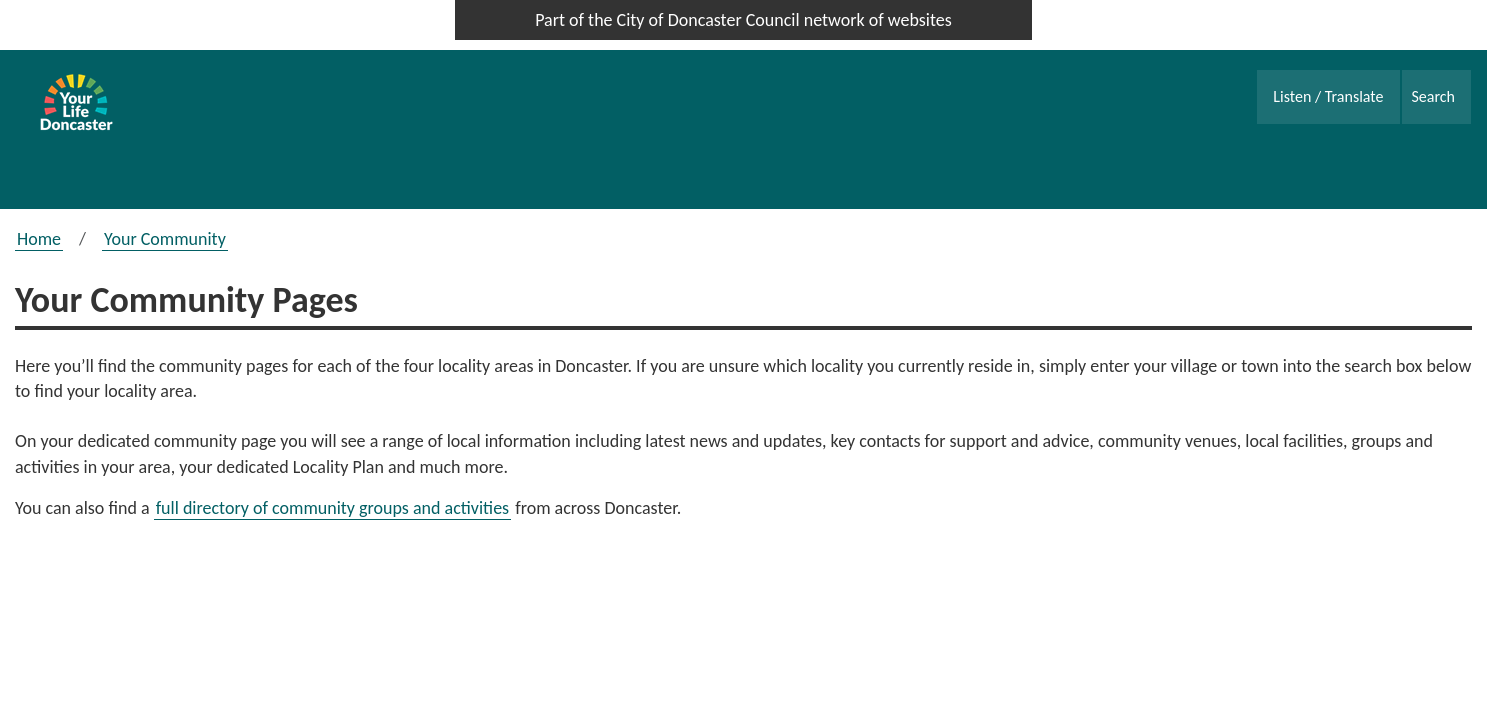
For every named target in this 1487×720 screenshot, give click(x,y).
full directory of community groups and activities (333, 508)
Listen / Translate (1328, 96)
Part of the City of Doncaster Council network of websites (743, 20)
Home (39, 239)
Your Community (165, 239)
